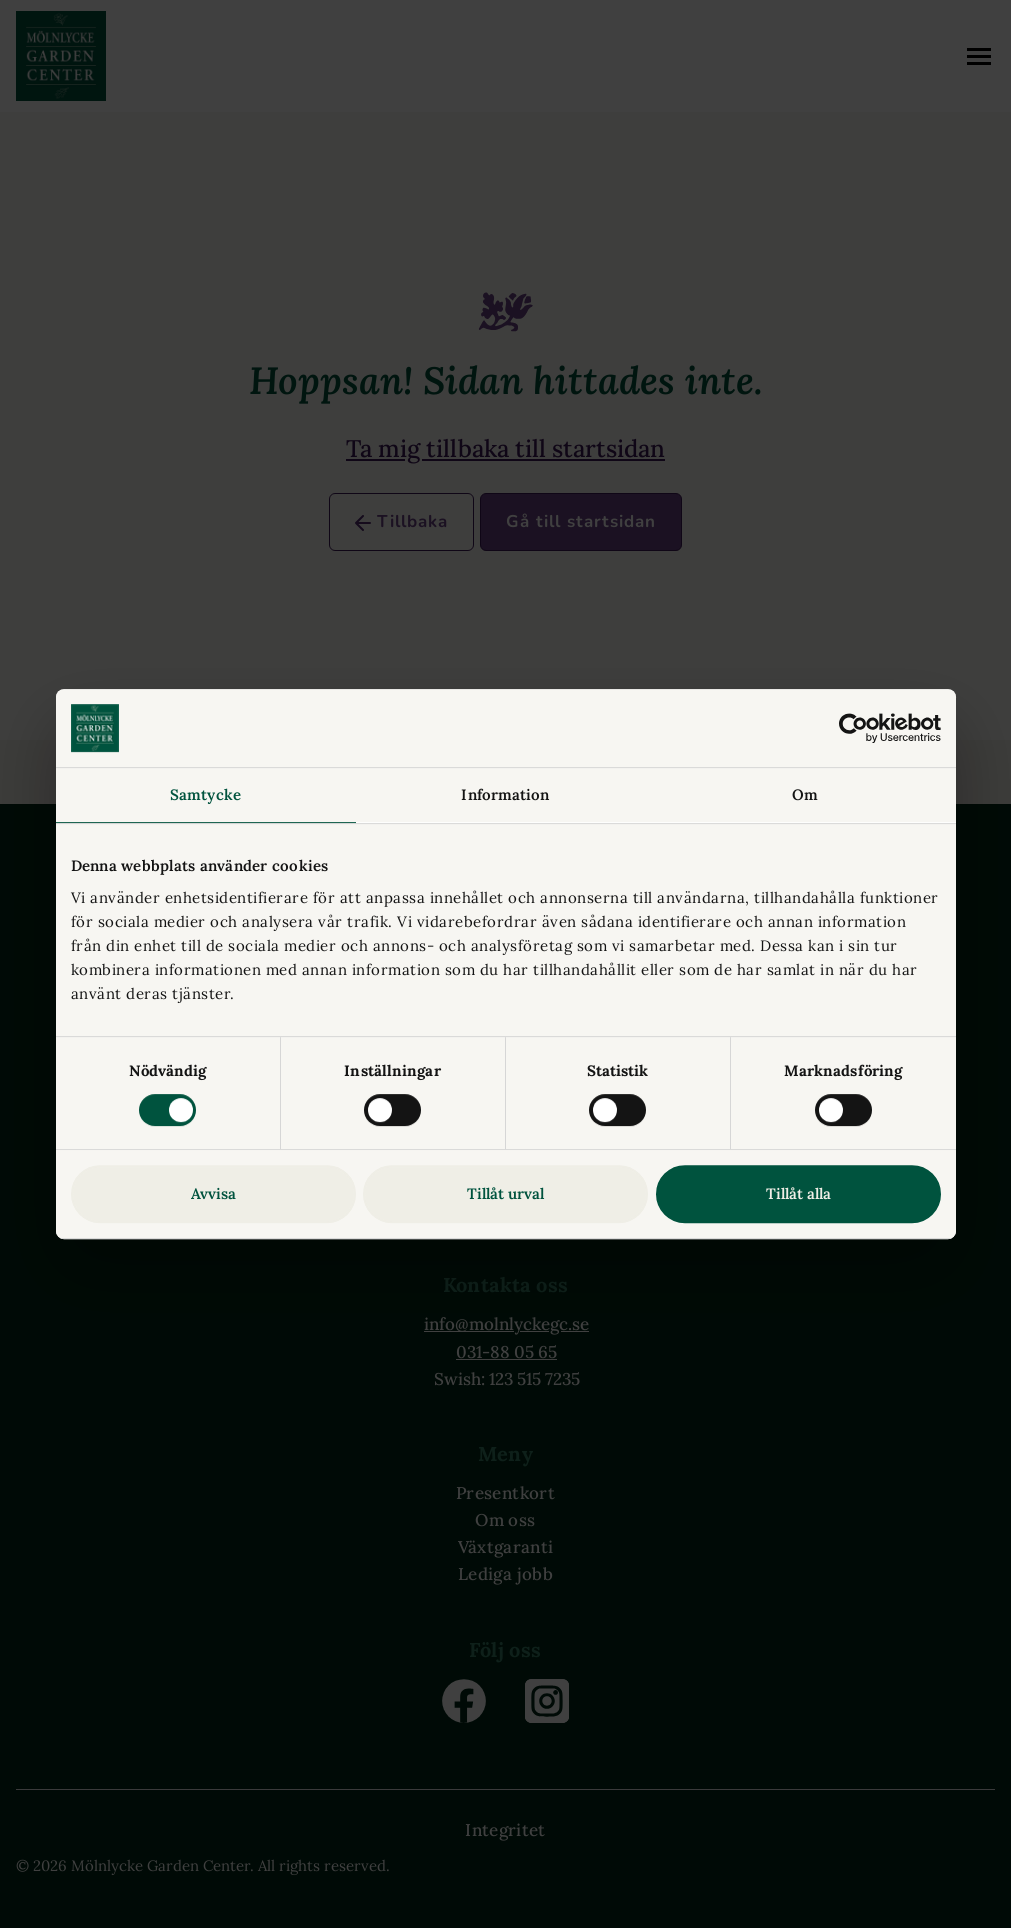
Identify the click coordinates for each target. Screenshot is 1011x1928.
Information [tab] (505, 794)
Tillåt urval (505, 1193)
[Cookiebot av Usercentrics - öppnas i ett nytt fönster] (853, 728)
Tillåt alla (798, 1193)
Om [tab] (805, 794)
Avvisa (213, 1193)
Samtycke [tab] (205, 794)
